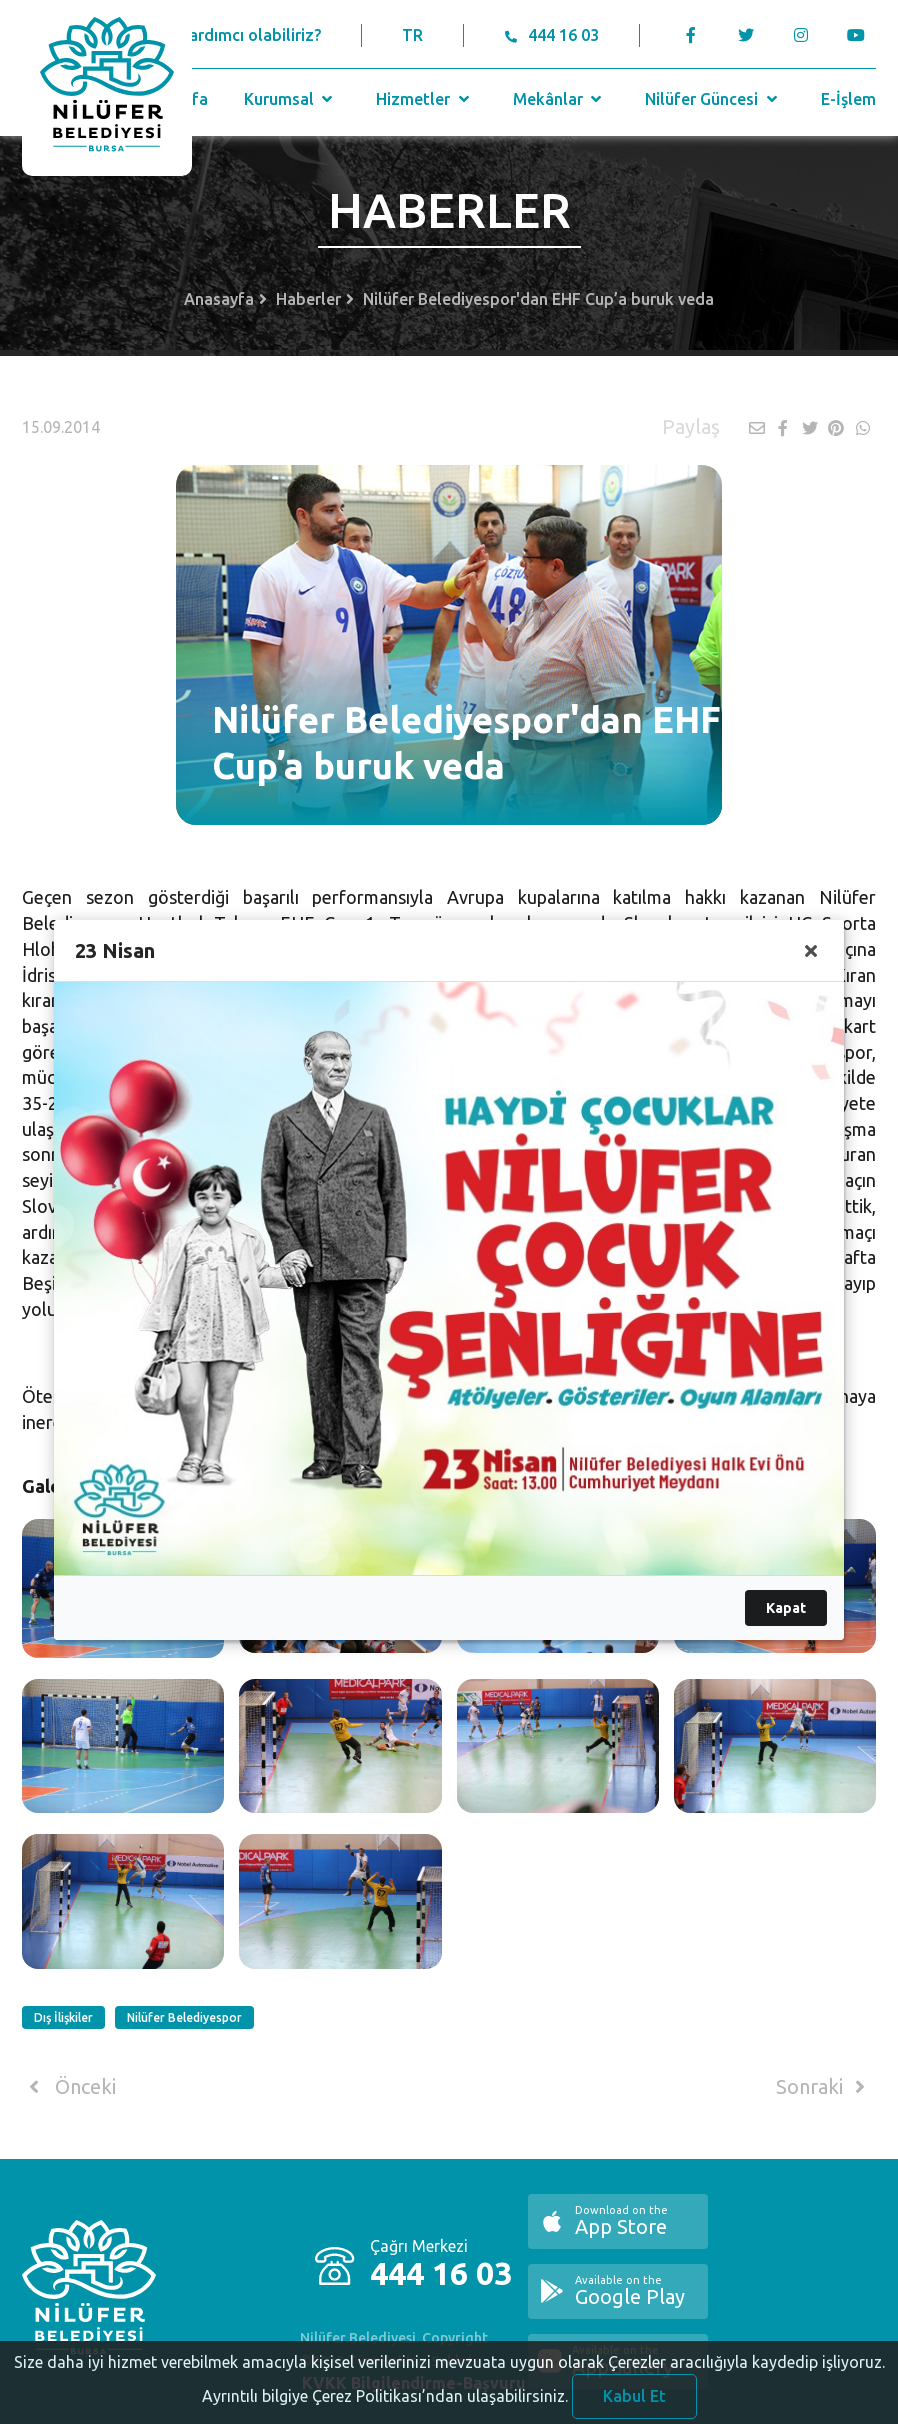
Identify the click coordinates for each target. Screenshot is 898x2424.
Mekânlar (559, 99)
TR (412, 35)
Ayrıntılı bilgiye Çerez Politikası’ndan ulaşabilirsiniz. (385, 2410)
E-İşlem (848, 99)
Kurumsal (290, 99)
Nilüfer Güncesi (713, 99)
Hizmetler (424, 99)
